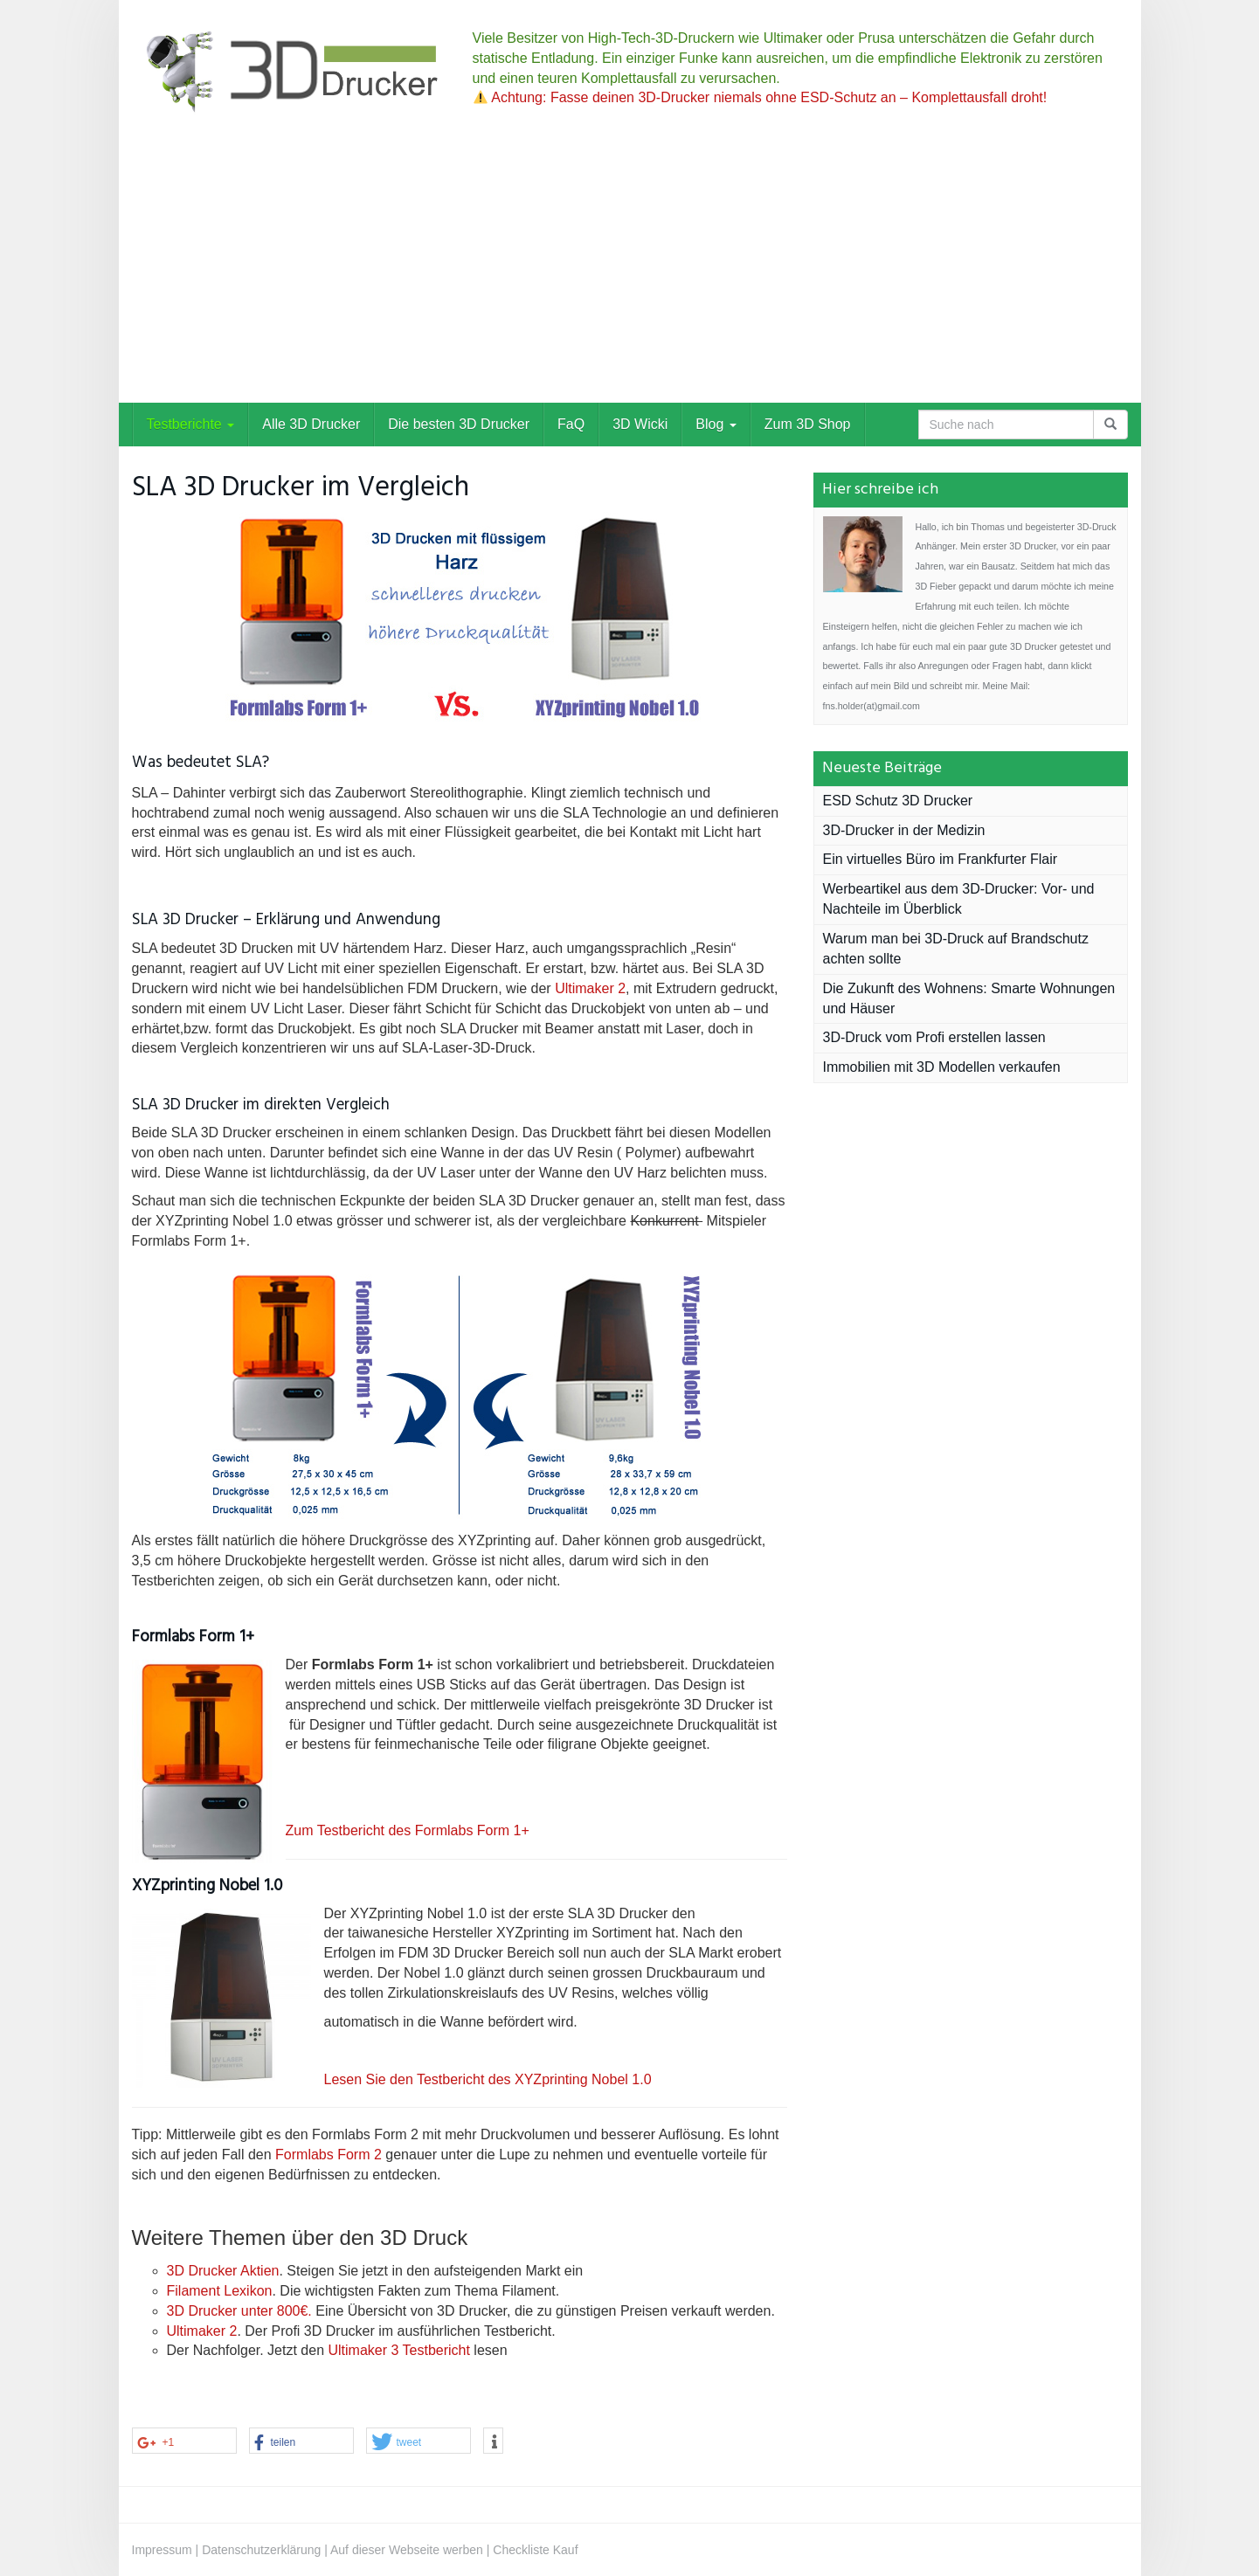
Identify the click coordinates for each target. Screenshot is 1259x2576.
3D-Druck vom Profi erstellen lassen (934, 1037)
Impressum (162, 2550)
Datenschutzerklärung (261, 2550)
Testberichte (191, 424)
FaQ (571, 424)
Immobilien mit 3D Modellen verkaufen (942, 1067)
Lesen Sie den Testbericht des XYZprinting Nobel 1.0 (490, 2079)
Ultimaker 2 (590, 988)
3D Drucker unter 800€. (239, 2310)
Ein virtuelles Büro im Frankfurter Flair (940, 859)
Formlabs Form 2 (328, 2154)
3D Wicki (640, 424)
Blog (715, 424)
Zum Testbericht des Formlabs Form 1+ (407, 1830)
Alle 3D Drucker (311, 424)
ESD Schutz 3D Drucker (898, 800)
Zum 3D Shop (807, 424)
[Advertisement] (630, 271)
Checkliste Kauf (535, 2550)
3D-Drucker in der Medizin (904, 830)
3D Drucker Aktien (223, 2270)
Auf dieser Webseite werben (406, 2550)
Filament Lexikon (220, 2290)
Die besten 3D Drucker (458, 424)
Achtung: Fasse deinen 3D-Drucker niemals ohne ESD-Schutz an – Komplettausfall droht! (761, 97)
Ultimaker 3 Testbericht (398, 2350)
